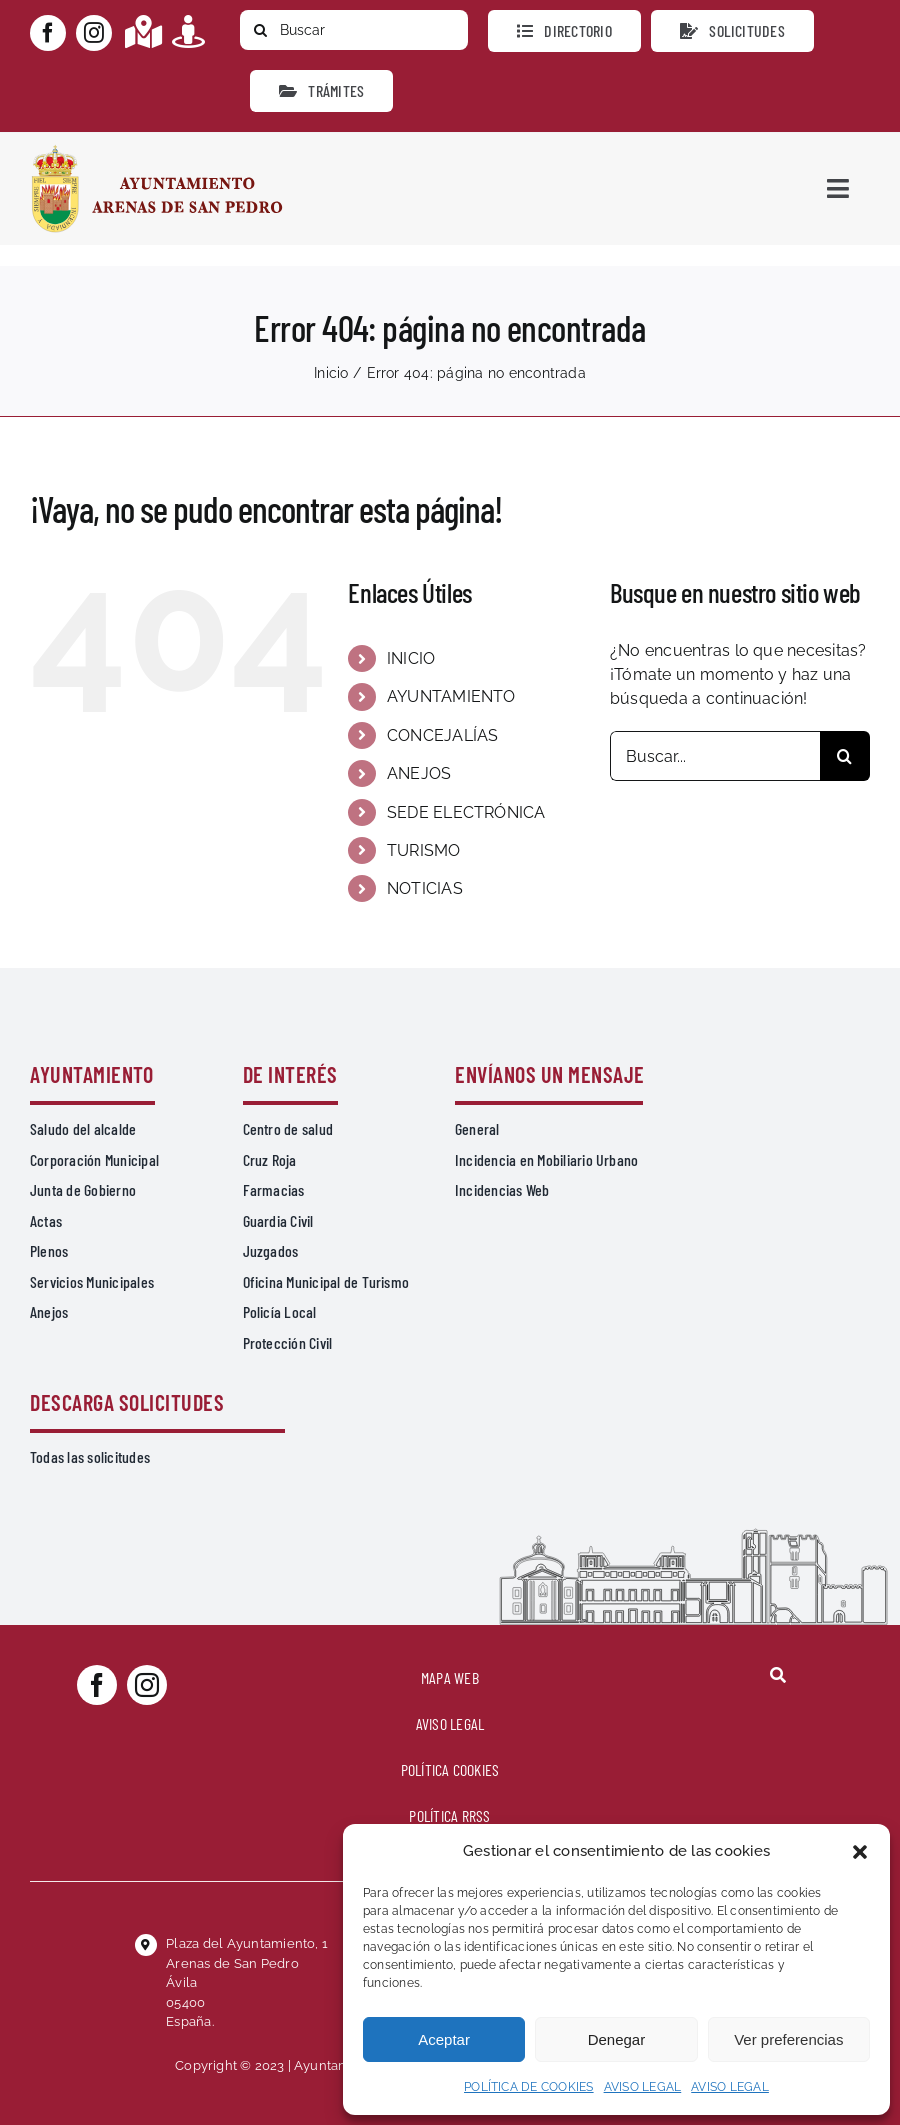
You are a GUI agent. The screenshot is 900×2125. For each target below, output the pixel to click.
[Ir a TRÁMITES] (321, 91)
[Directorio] (564, 31)
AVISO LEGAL (643, 2087)
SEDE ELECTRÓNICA (466, 812)
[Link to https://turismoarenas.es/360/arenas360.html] (188, 31)
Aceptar (444, 2039)
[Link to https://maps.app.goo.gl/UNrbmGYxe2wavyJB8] (143, 31)
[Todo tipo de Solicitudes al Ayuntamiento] (732, 31)
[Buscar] (354, 30)
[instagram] (94, 33)
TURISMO (424, 850)
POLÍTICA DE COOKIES (529, 2087)
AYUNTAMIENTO (451, 696)
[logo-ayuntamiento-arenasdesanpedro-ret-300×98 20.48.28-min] (157, 150)
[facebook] (48, 33)
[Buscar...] (715, 756)
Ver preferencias (788, 2039)
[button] (860, 1852)
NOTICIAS (425, 888)
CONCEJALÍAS (443, 735)
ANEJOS (419, 773)
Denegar (617, 2039)
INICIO (411, 658)
